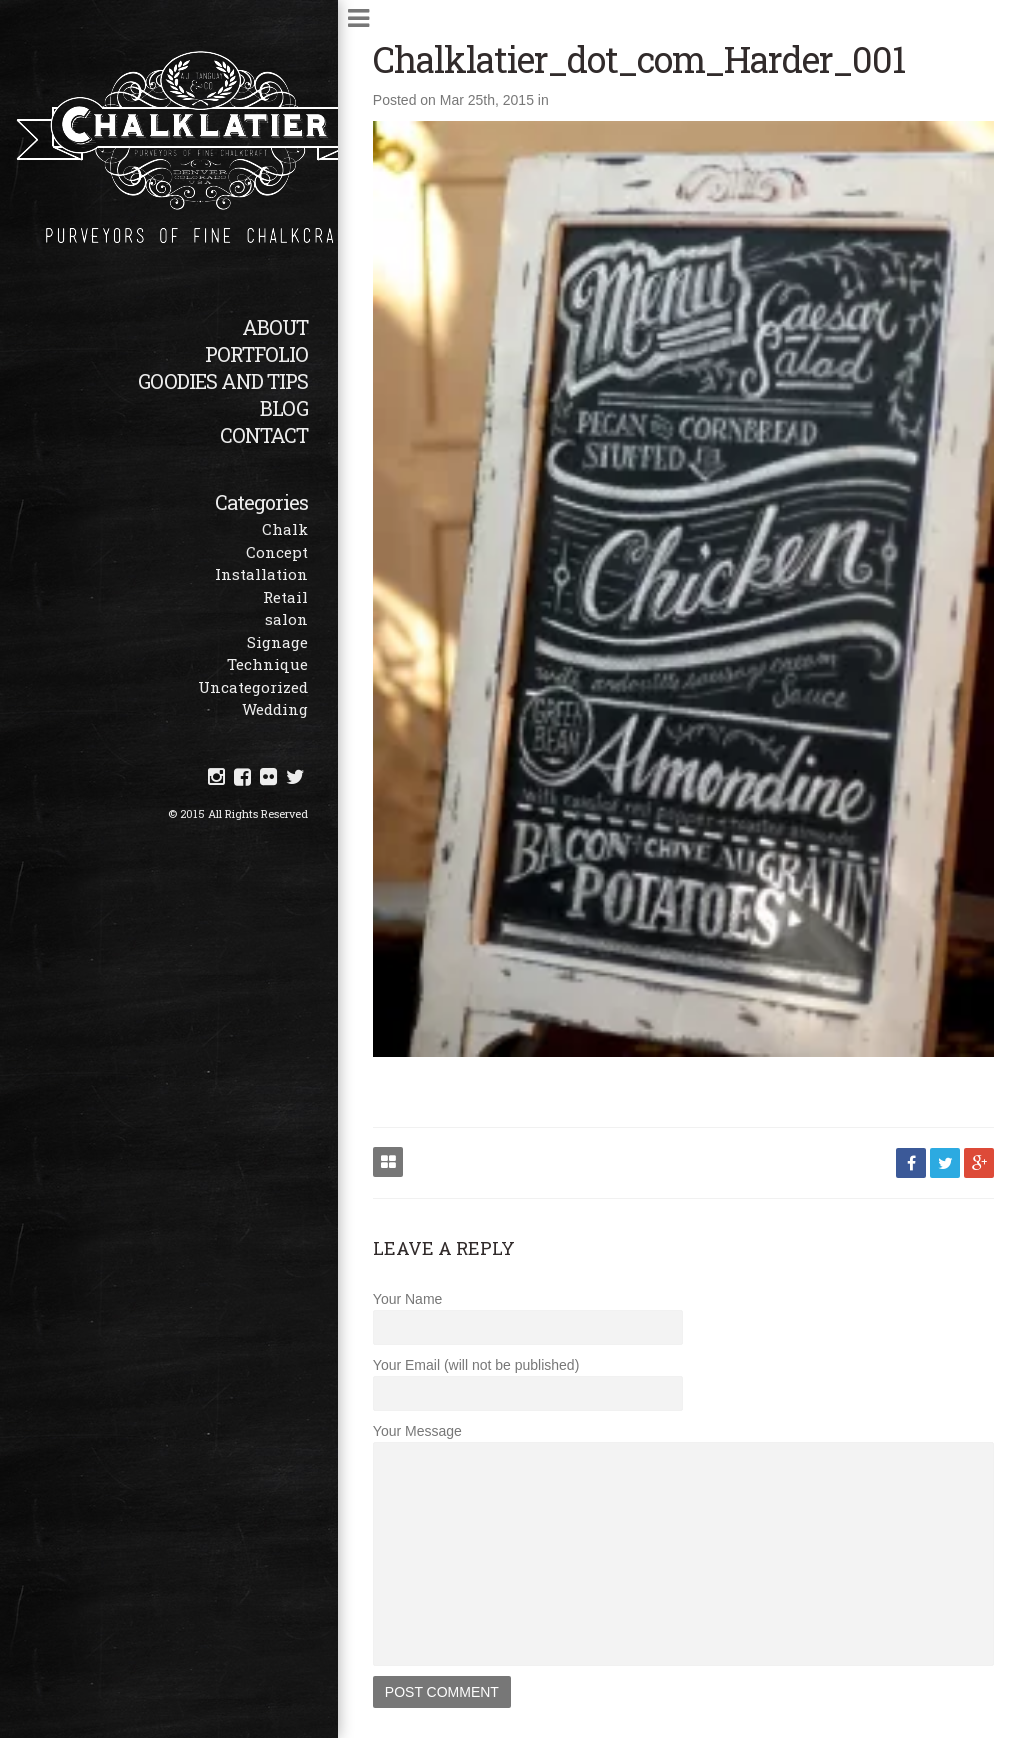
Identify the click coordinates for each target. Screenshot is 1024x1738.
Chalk (285, 529)
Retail (285, 597)
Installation (261, 574)
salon (286, 619)
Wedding (275, 709)
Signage (277, 642)
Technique (267, 664)
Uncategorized (253, 687)
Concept (277, 552)
